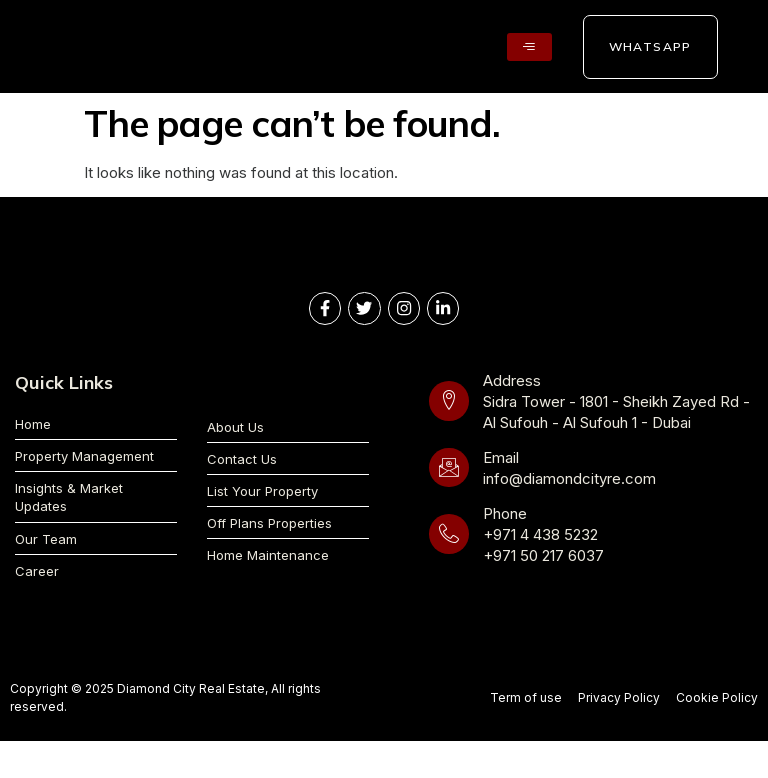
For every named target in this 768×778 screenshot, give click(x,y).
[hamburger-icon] (529, 46)
